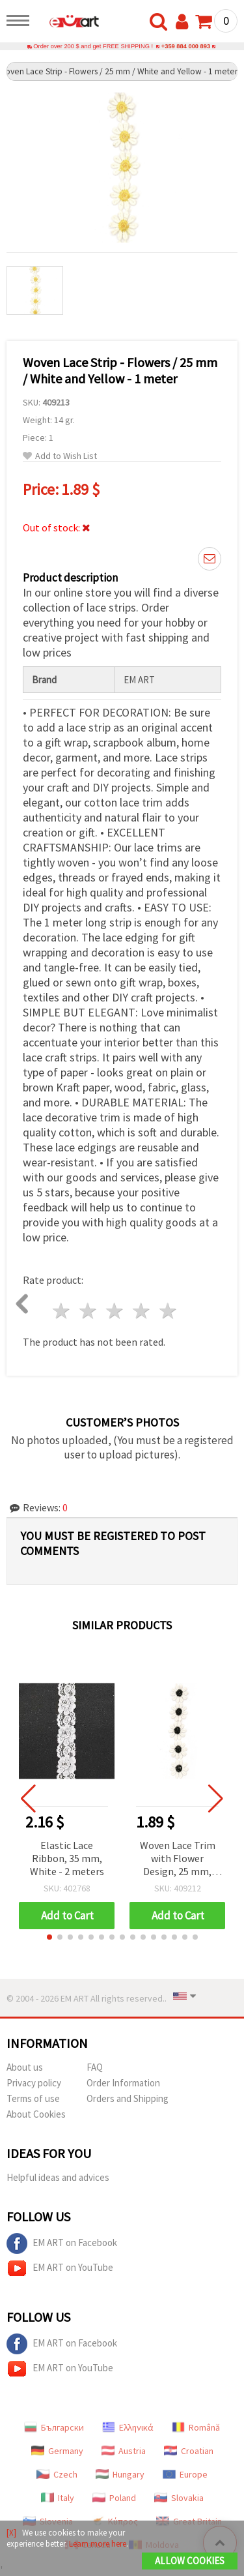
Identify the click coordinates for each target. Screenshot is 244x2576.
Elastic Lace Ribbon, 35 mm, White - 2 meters (67, 1858)
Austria (124, 2451)
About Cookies (36, 2114)
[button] (49, 1937)
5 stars (168, 1310)
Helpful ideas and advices (58, 2177)
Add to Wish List (60, 456)
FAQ (95, 2067)
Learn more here (97, 2543)
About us (25, 2067)
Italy (57, 2498)
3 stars (115, 1310)
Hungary (120, 2474)
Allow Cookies (189, 2560)
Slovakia (179, 2498)
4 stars (141, 1310)
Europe (185, 2474)
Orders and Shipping (128, 2098)
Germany (57, 2451)
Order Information (123, 2083)
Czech (56, 2474)
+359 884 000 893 (185, 46)
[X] (11, 2532)
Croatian (188, 2451)
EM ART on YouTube (60, 2268)
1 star (62, 1310)
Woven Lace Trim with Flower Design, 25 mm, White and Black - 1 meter (177, 1859)
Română (196, 2427)
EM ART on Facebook (62, 2243)
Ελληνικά (128, 2427)
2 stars (88, 1310)
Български (54, 2427)
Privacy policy (34, 2083)
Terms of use (33, 2098)
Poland (114, 2498)
